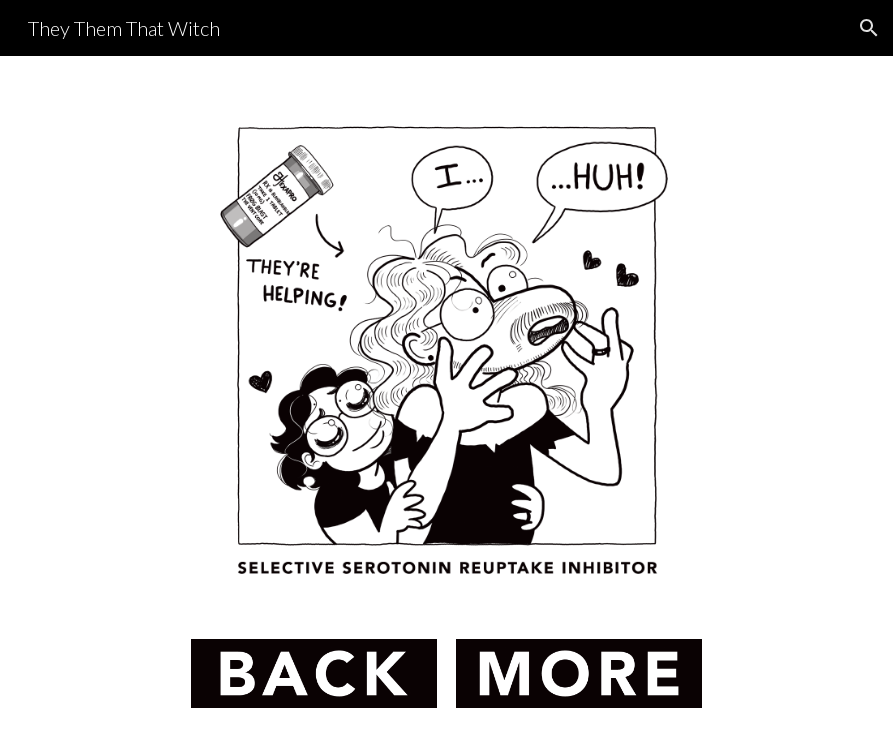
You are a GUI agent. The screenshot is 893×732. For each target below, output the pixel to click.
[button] (869, 28)
